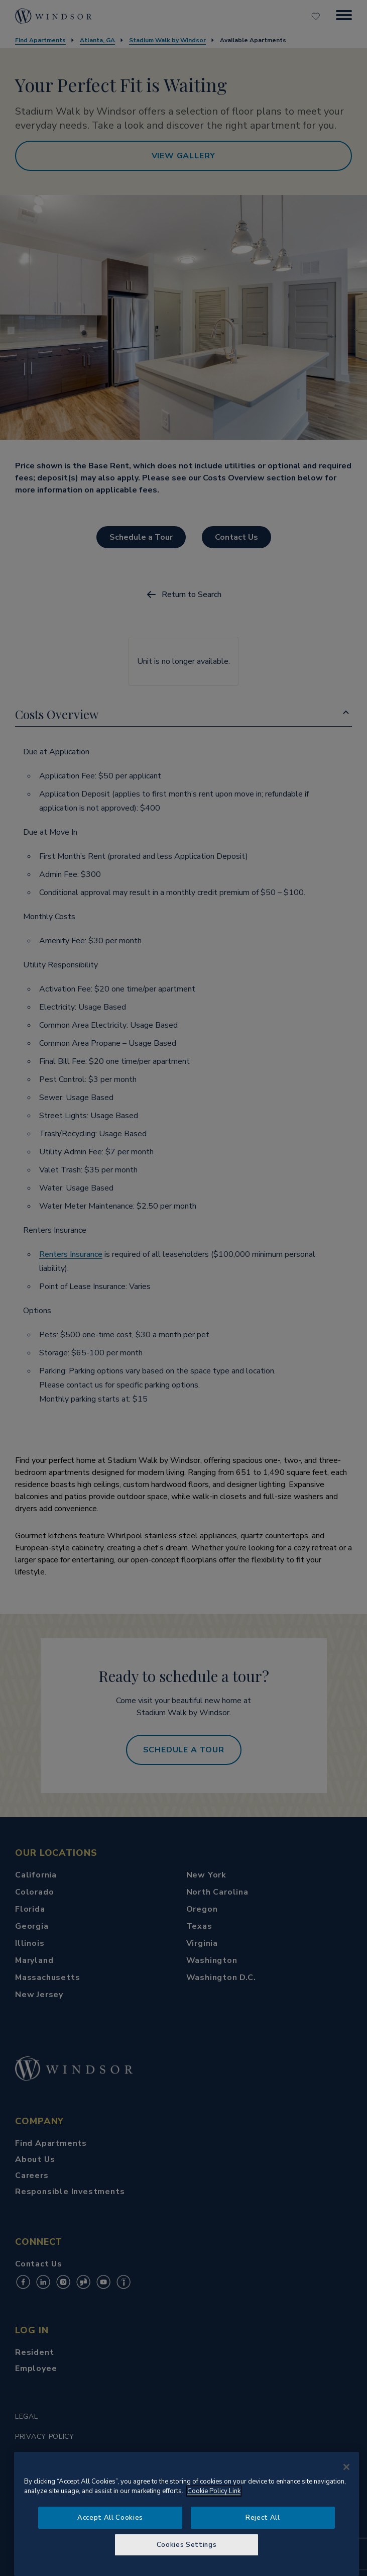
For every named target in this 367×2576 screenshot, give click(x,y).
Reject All (263, 2517)
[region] (186, 2514)
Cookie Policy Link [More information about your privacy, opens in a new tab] (213, 2491)
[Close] (346, 2467)
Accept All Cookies (110, 2517)
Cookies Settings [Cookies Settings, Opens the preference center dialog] (187, 2544)
